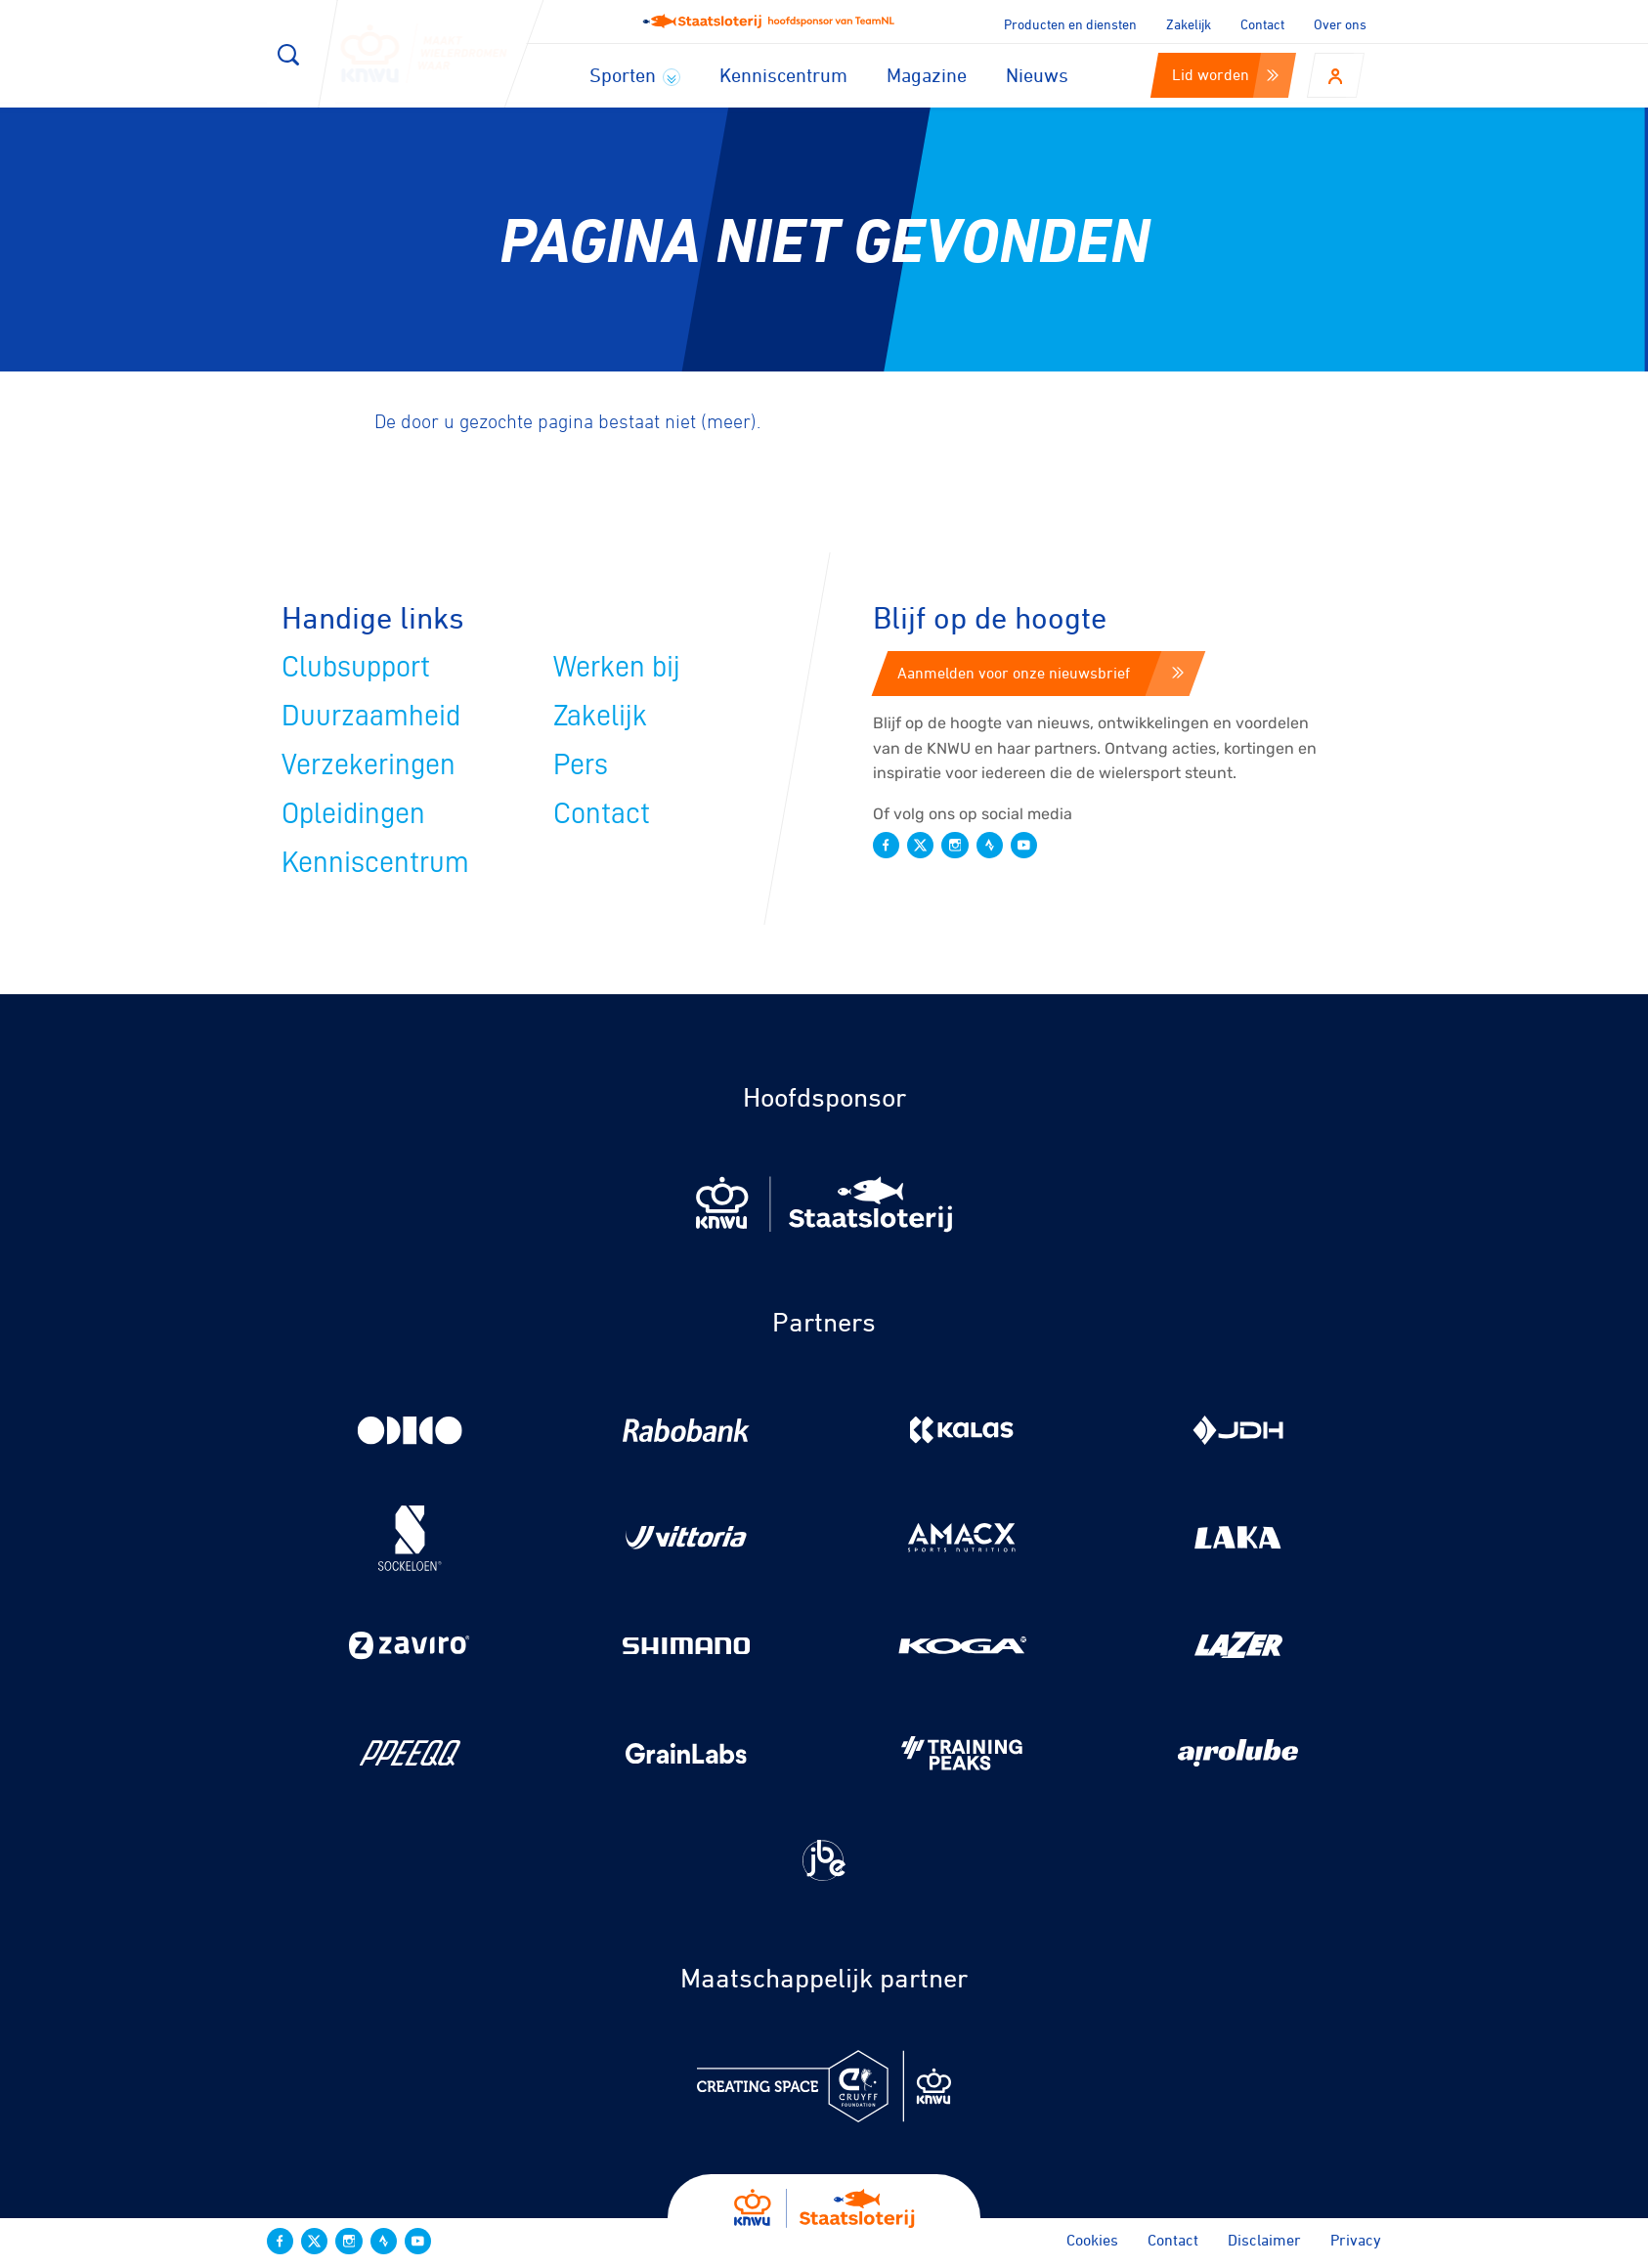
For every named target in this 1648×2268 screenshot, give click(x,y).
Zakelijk (1188, 24)
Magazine (927, 75)
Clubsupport (356, 666)
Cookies (1092, 2239)
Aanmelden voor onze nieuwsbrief (1040, 672)
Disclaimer (1264, 2239)
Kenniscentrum (783, 75)
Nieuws (1037, 75)
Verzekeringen (368, 764)
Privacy (1355, 2239)
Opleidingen (353, 813)
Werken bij (616, 666)
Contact (1262, 24)
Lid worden (1225, 74)
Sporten (634, 75)
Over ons (1340, 24)
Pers (580, 764)
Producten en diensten (1070, 24)
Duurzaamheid (371, 715)
